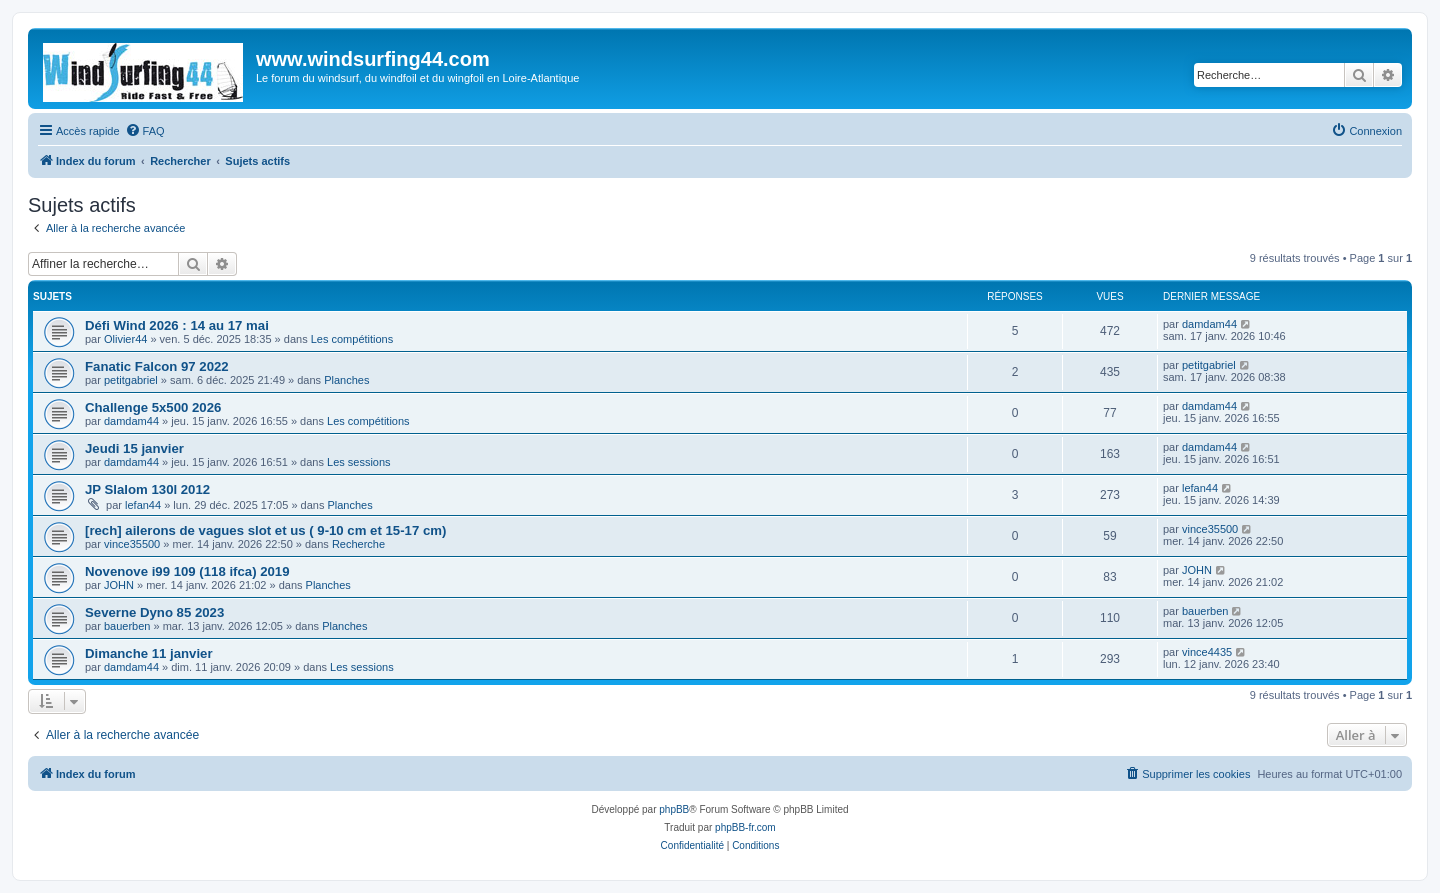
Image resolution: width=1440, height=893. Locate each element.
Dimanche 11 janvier (149, 653)
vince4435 (1207, 652)
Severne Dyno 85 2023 (154, 612)
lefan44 (143, 505)
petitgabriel (131, 380)
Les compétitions (352, 339)
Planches (346, 380)
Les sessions (359, 462)
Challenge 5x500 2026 (153, 407)
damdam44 (1209, 324)
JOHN (119, 585)
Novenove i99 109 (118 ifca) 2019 (187, 571)
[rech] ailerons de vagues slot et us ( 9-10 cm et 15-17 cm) (265, 530)
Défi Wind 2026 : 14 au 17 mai (177, 325)
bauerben (127, 626)
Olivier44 (125, 339)
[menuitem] (145, 131)
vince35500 (132, 544)
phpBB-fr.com (745, 827)
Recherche (358, 544)
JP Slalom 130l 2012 (147, 489)
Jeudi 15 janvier (134, 448)
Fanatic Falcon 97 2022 (157, 366)
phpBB (674, 809)
